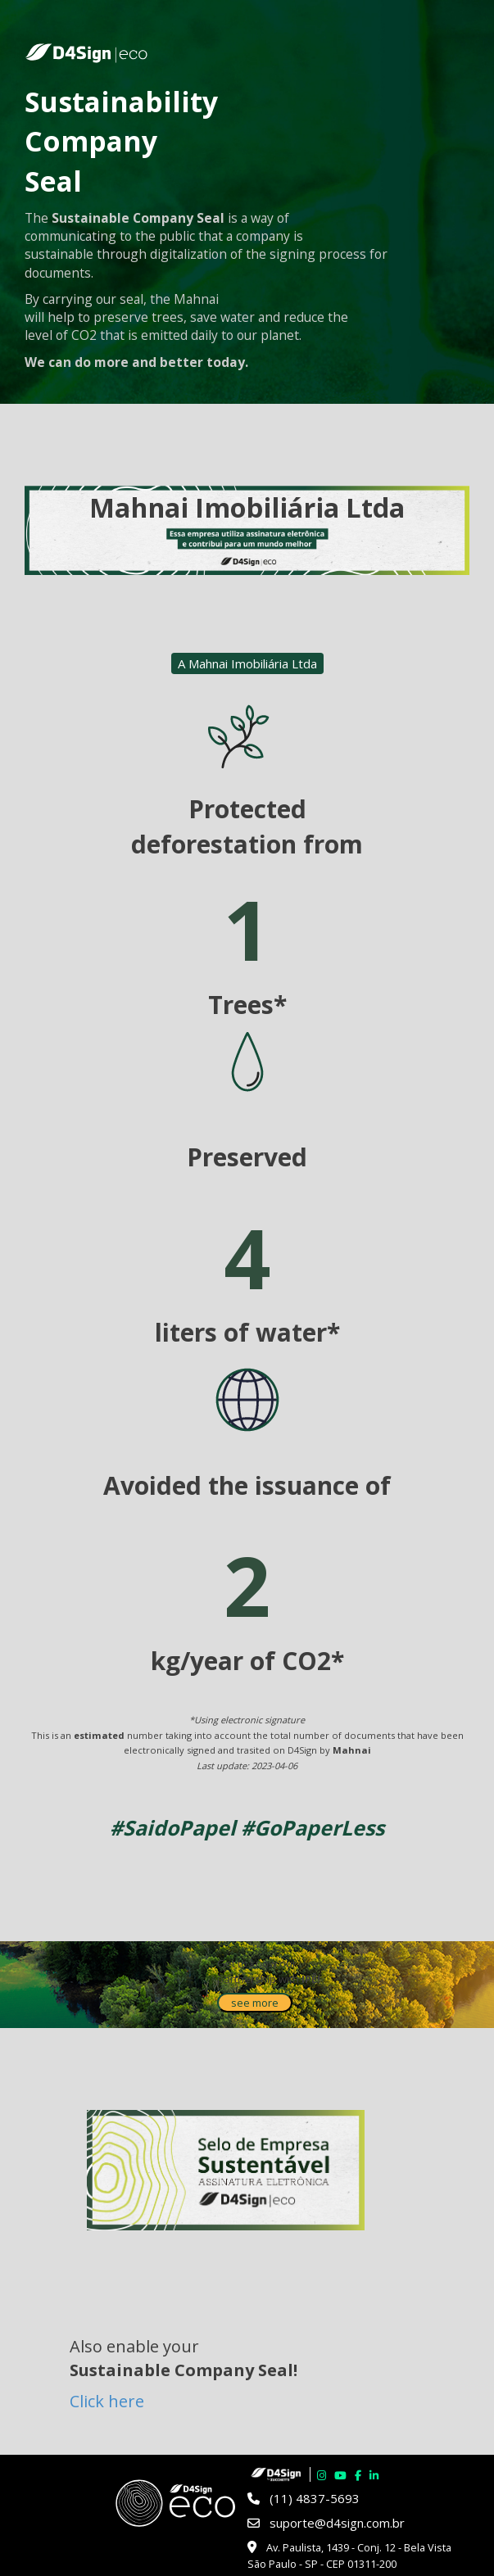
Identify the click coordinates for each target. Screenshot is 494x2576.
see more (255, 2002)
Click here (107, 2401)
